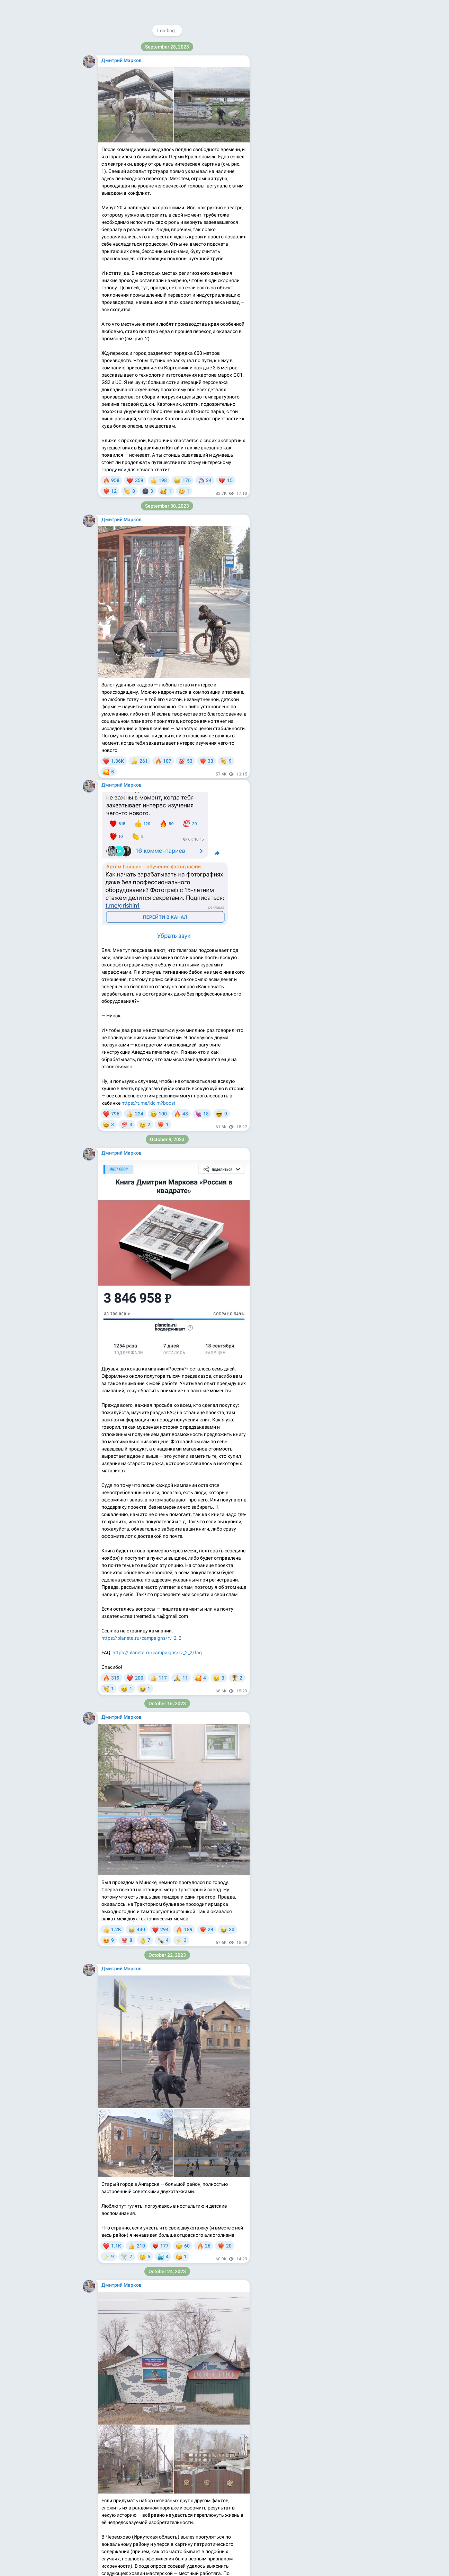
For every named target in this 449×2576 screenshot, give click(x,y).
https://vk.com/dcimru (314, 111)
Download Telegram (312, 127)
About (284, 142)
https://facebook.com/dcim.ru (318, 104)
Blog (301, 142)
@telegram (190, 2395)
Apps (317, 142)
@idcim (301, 47)
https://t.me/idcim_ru (202, 2468)
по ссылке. (228, 905)
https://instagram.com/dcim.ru (324, 97)
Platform (337, 142)
